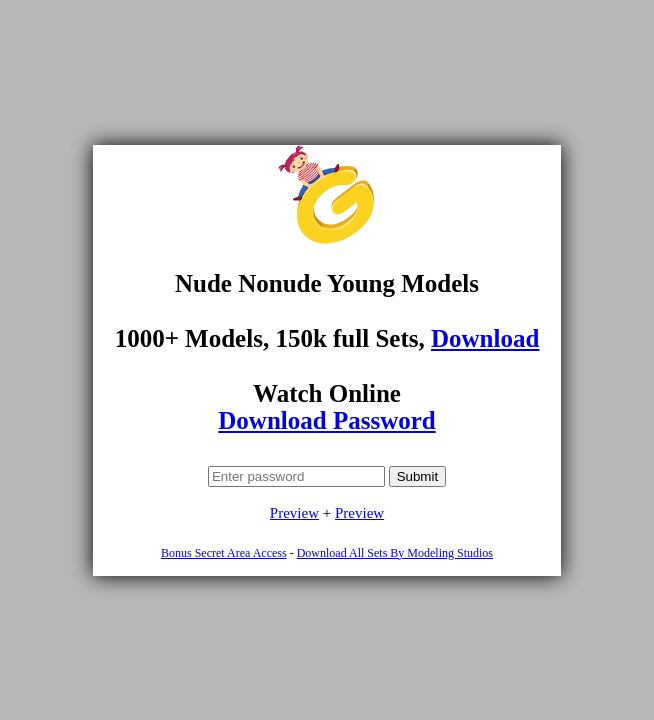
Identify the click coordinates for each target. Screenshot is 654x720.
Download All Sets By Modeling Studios (395, 553)
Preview (294, 513)
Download (485, 338)
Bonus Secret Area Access (224, 553)
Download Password (326, 420)
